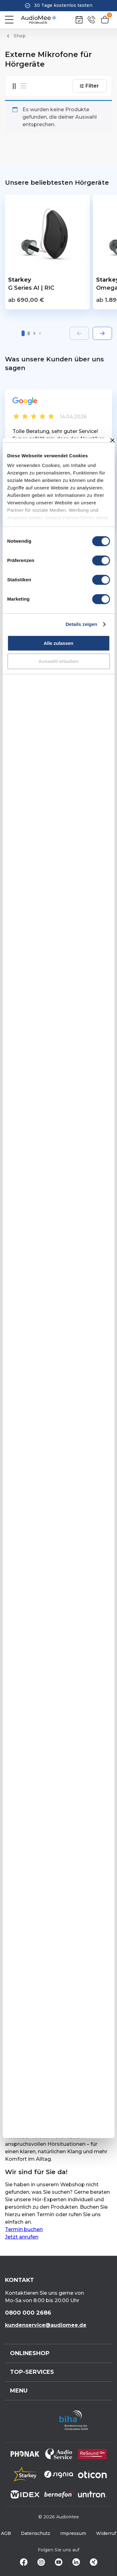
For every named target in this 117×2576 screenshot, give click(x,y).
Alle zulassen (58, 643)
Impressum (73, 2533)
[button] (23, 333)
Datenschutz (35, 2533)
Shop (20, 36)
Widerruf (106, 2533)
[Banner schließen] (112, 440)
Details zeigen (81, 624)
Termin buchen (24, 2229)
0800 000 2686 (28, 2312)
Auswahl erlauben (58, 661)
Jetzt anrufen (21, 2237)
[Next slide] (102, 333)
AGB (6, 2533)
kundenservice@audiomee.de (45, 2325)
